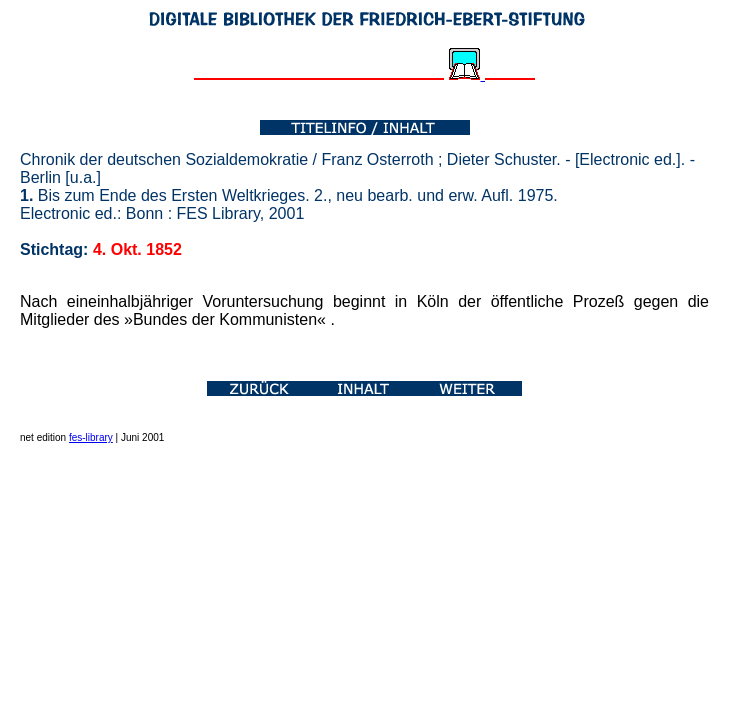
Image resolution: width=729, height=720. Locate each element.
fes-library (91, 437)
